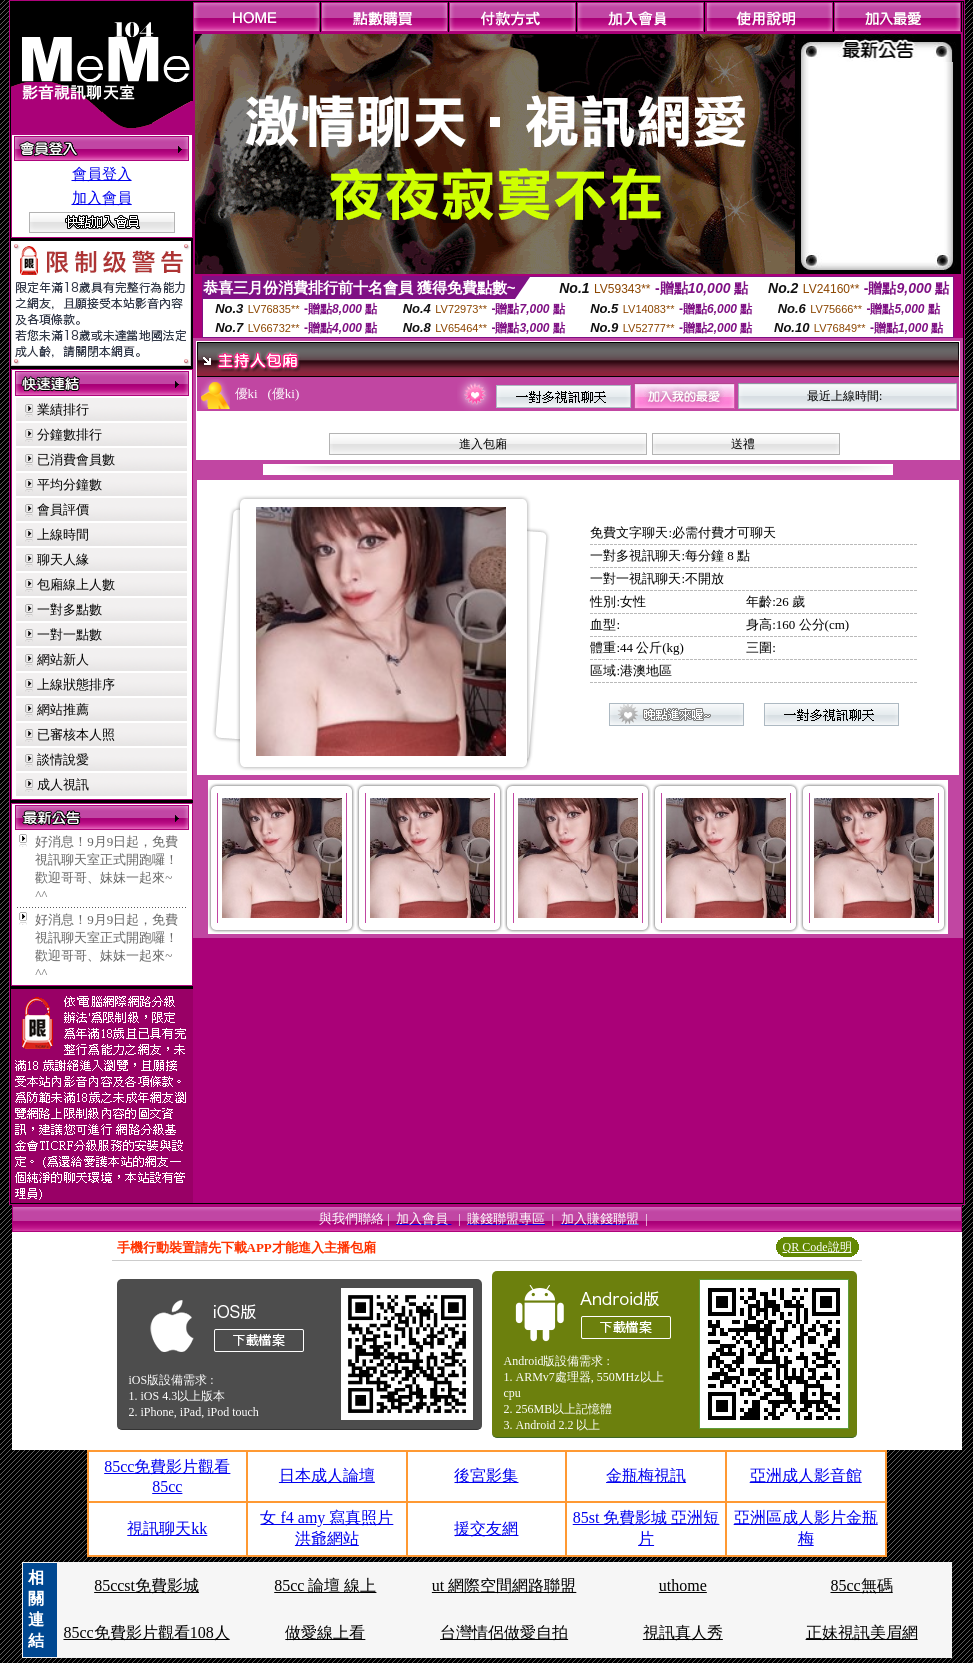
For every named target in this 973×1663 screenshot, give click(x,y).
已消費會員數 (76, 459)
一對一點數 (69, 634)
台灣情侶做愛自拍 (504, 1632)
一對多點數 (69, 609)
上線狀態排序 (76, 684)
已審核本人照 (76, 734)
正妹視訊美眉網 (862, 1632)
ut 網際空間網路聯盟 (504, 1585)
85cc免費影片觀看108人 (146, 1632)
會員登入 (102, 174)
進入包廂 (483, 444)
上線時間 (63, 534)
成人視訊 (63, 784)
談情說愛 (63, 759)
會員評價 (63, 509)
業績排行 (63, 409)
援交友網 (486, 1528)
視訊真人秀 (683, 1632)
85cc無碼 (862, 1585)
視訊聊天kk (167, 1528)
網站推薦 (63, 709)
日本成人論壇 (327, 1475)
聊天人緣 (63, 559)
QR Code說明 (817, 1247)
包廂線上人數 (76, 584)
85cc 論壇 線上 (325, 1585)
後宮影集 (486, 1475)
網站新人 (63, 659)
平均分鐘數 (69, 484)
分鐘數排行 (69, 434)
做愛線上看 (325, 1632)
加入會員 (102, 198)
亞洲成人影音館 (806, 1475)
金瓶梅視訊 (646, 1475)
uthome (683, 1585)
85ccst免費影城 (146, 1585)
